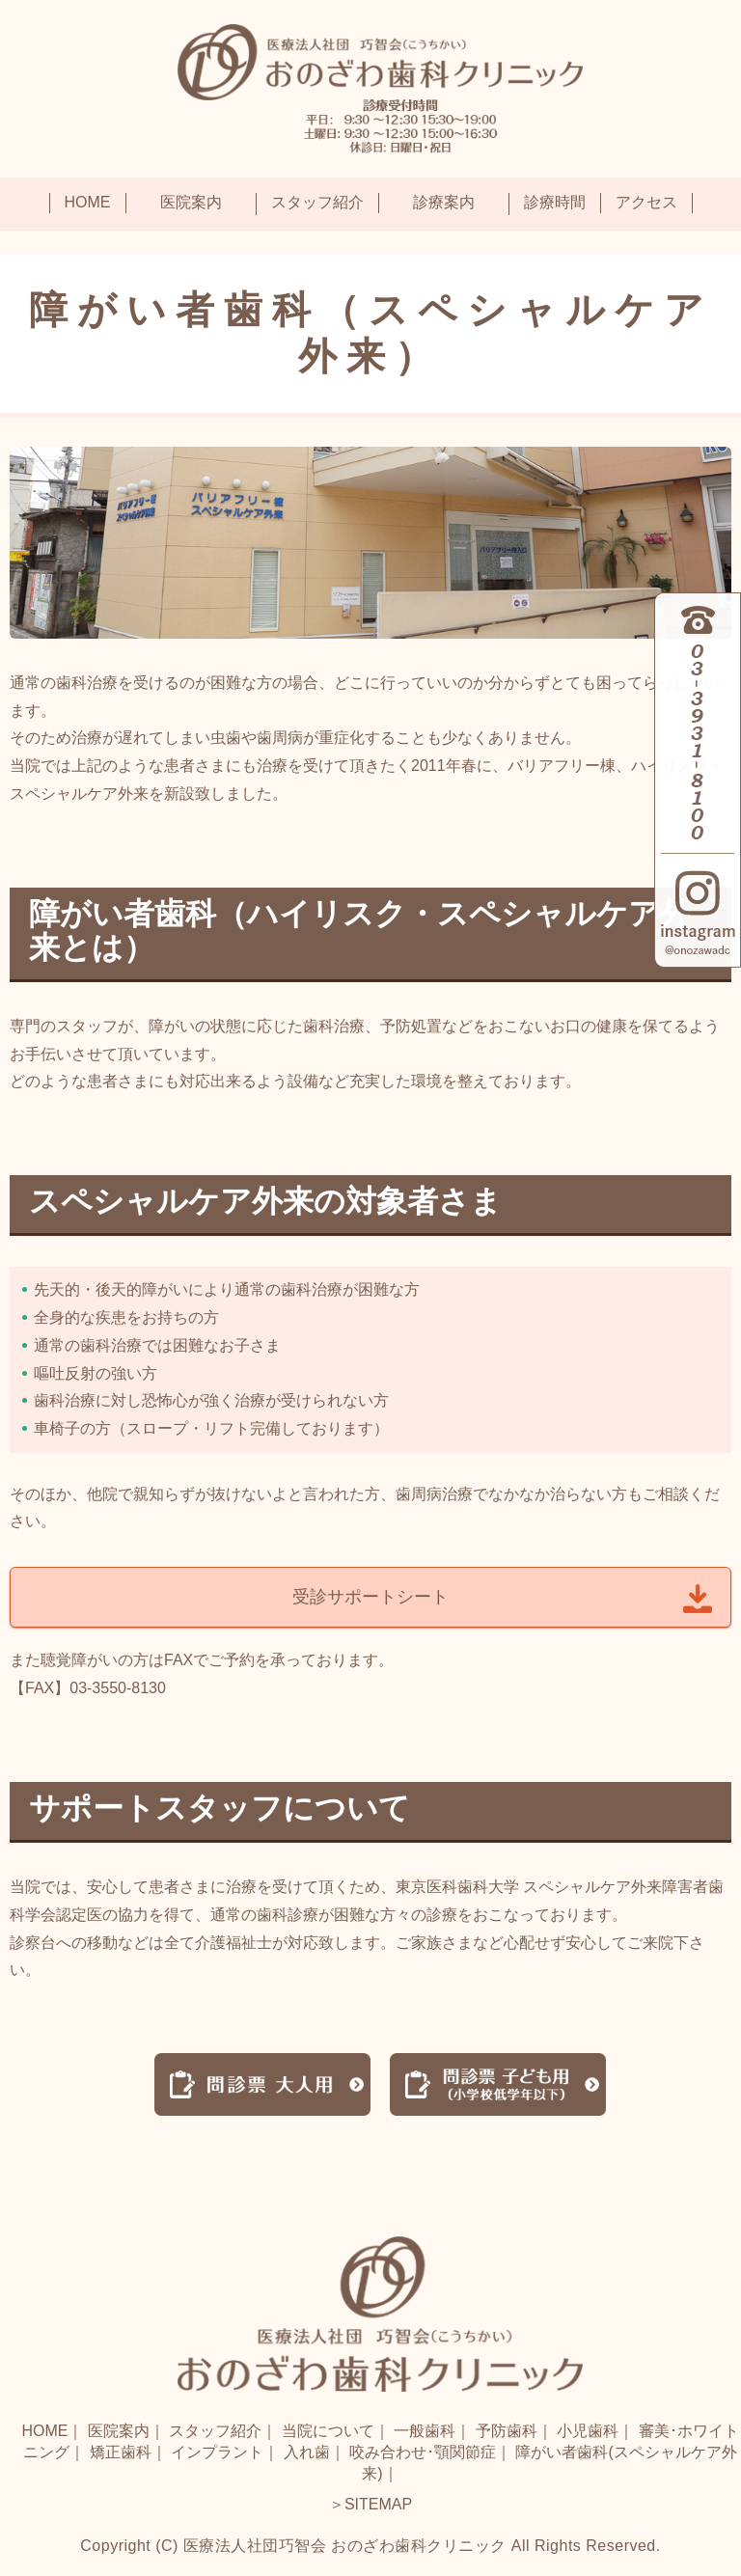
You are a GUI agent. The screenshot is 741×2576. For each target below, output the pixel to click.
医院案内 (119, 2431)
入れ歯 (307, 2452)
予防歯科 (506, 2431)
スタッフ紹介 (215, 2431)
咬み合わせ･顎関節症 (422, 2452)
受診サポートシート (370, 1596)
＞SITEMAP (370, 2504)
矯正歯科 (120, 2452)
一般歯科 (424, 2431)
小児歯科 (587, 2431)
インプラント (217, 2452)
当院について (328, 2431)
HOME (44, 2431)
